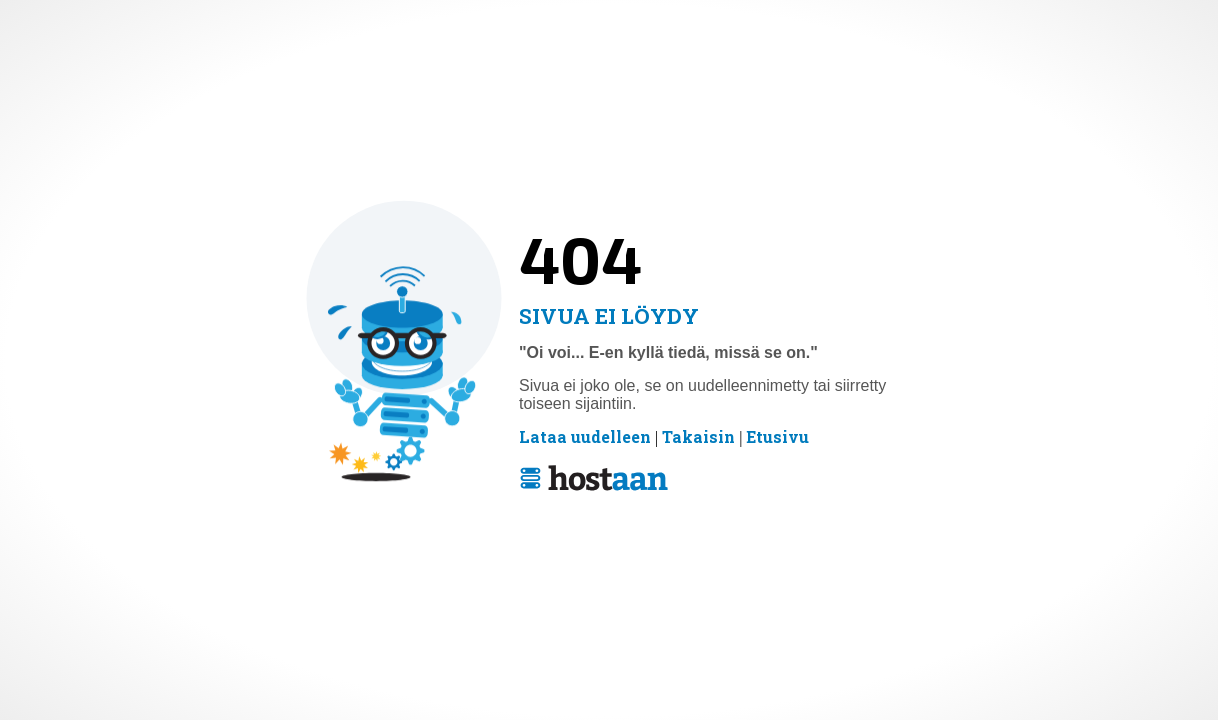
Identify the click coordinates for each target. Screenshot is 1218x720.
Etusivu (777, 438)
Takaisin (698, 438)
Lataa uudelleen (585, 438)
